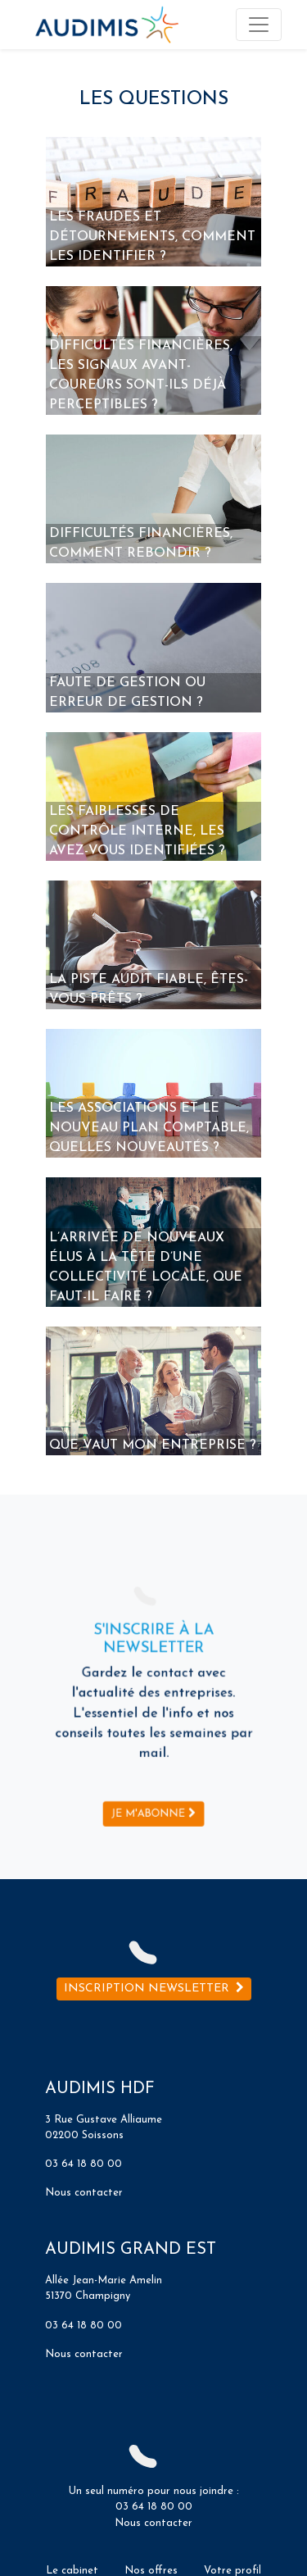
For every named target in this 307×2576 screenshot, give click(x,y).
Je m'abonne (153, 1786)
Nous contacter (84, 2192)
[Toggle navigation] (259, 24)
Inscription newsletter (154, 1988)
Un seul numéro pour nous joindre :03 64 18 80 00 (154, 2490)
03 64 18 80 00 (83, 2164)
